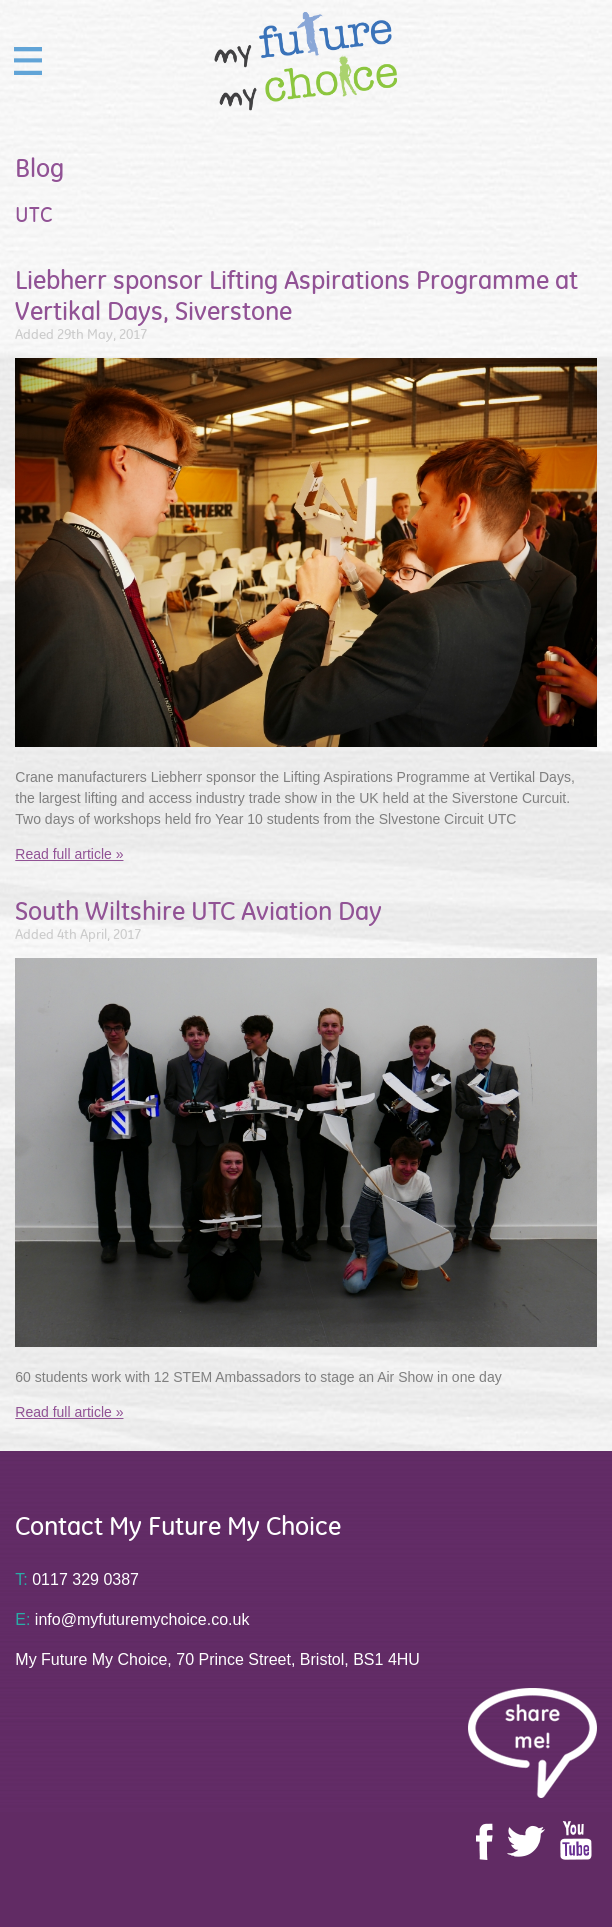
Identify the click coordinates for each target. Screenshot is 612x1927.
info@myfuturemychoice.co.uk (132, 1619)
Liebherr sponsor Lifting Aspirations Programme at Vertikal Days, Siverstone (296, 295)
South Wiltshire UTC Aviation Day (198, 911)
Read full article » (69, 854)
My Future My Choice (305, 61)
